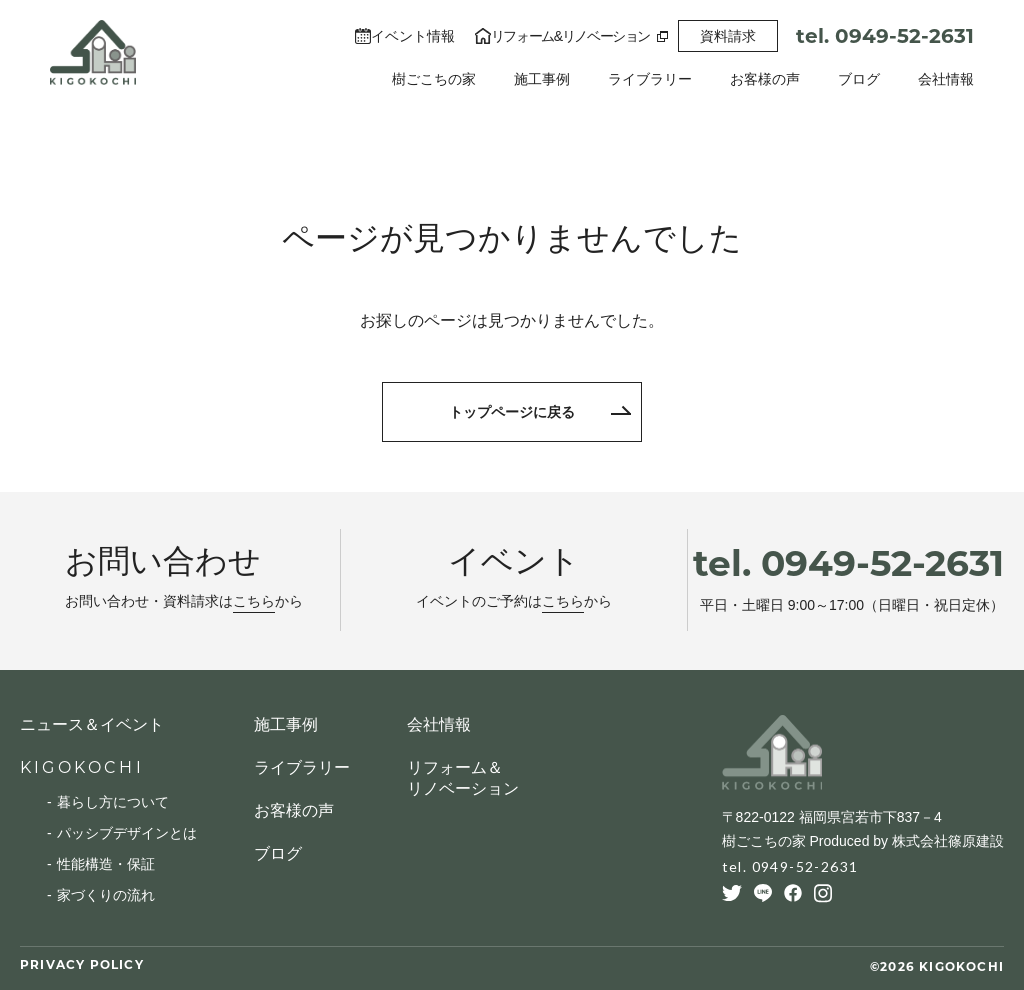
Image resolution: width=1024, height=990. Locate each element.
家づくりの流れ (106, 895)
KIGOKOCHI (82, 767)
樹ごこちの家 (434, 79)
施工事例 (542, 79)
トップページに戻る (512, 412)
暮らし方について (113, 802)
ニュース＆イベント (92, 724)
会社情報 (946, 79)
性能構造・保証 (106, 864)
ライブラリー (650, 79)
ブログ (859, 79)
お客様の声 (765, 79)
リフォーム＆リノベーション (463, 778)
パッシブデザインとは (127, 833)
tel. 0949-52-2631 (885, 36)
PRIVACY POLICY (82, 964)
